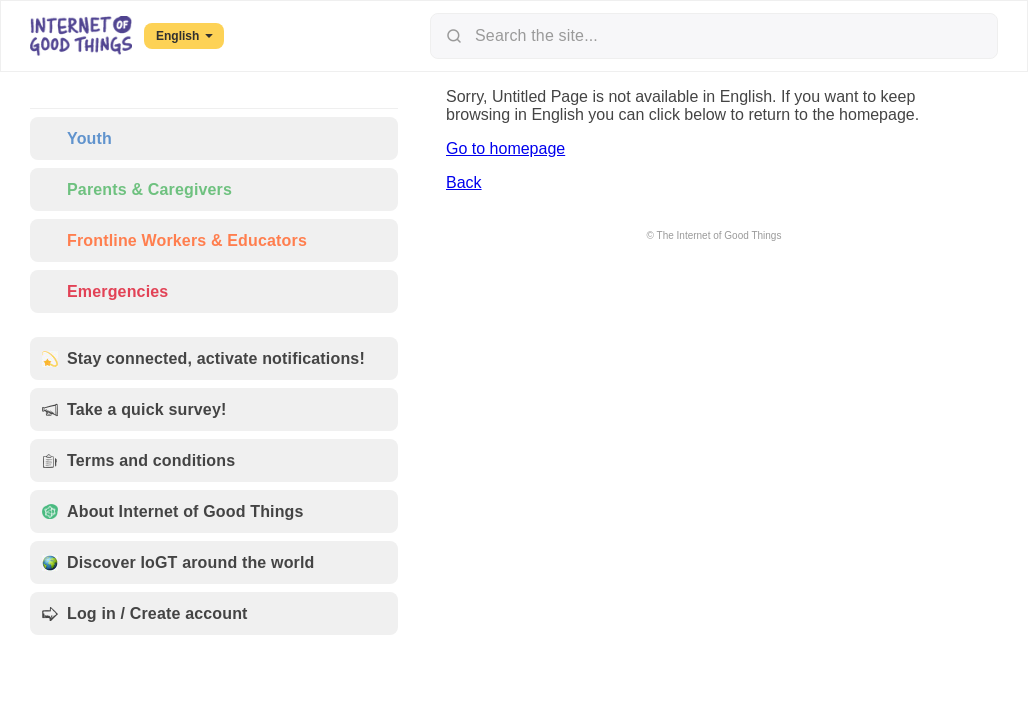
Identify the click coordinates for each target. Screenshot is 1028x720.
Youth (77, 138)
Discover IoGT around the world (178, 562)
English (184, 36)
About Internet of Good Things (173, 511)
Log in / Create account (145, 613)
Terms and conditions (138, 460)
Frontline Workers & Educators (174, 240)
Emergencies (105, 291)
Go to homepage (505, 148)
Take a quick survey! (134, 409)
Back (464, 182)
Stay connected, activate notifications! (203, 358)
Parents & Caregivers (137, 189)
